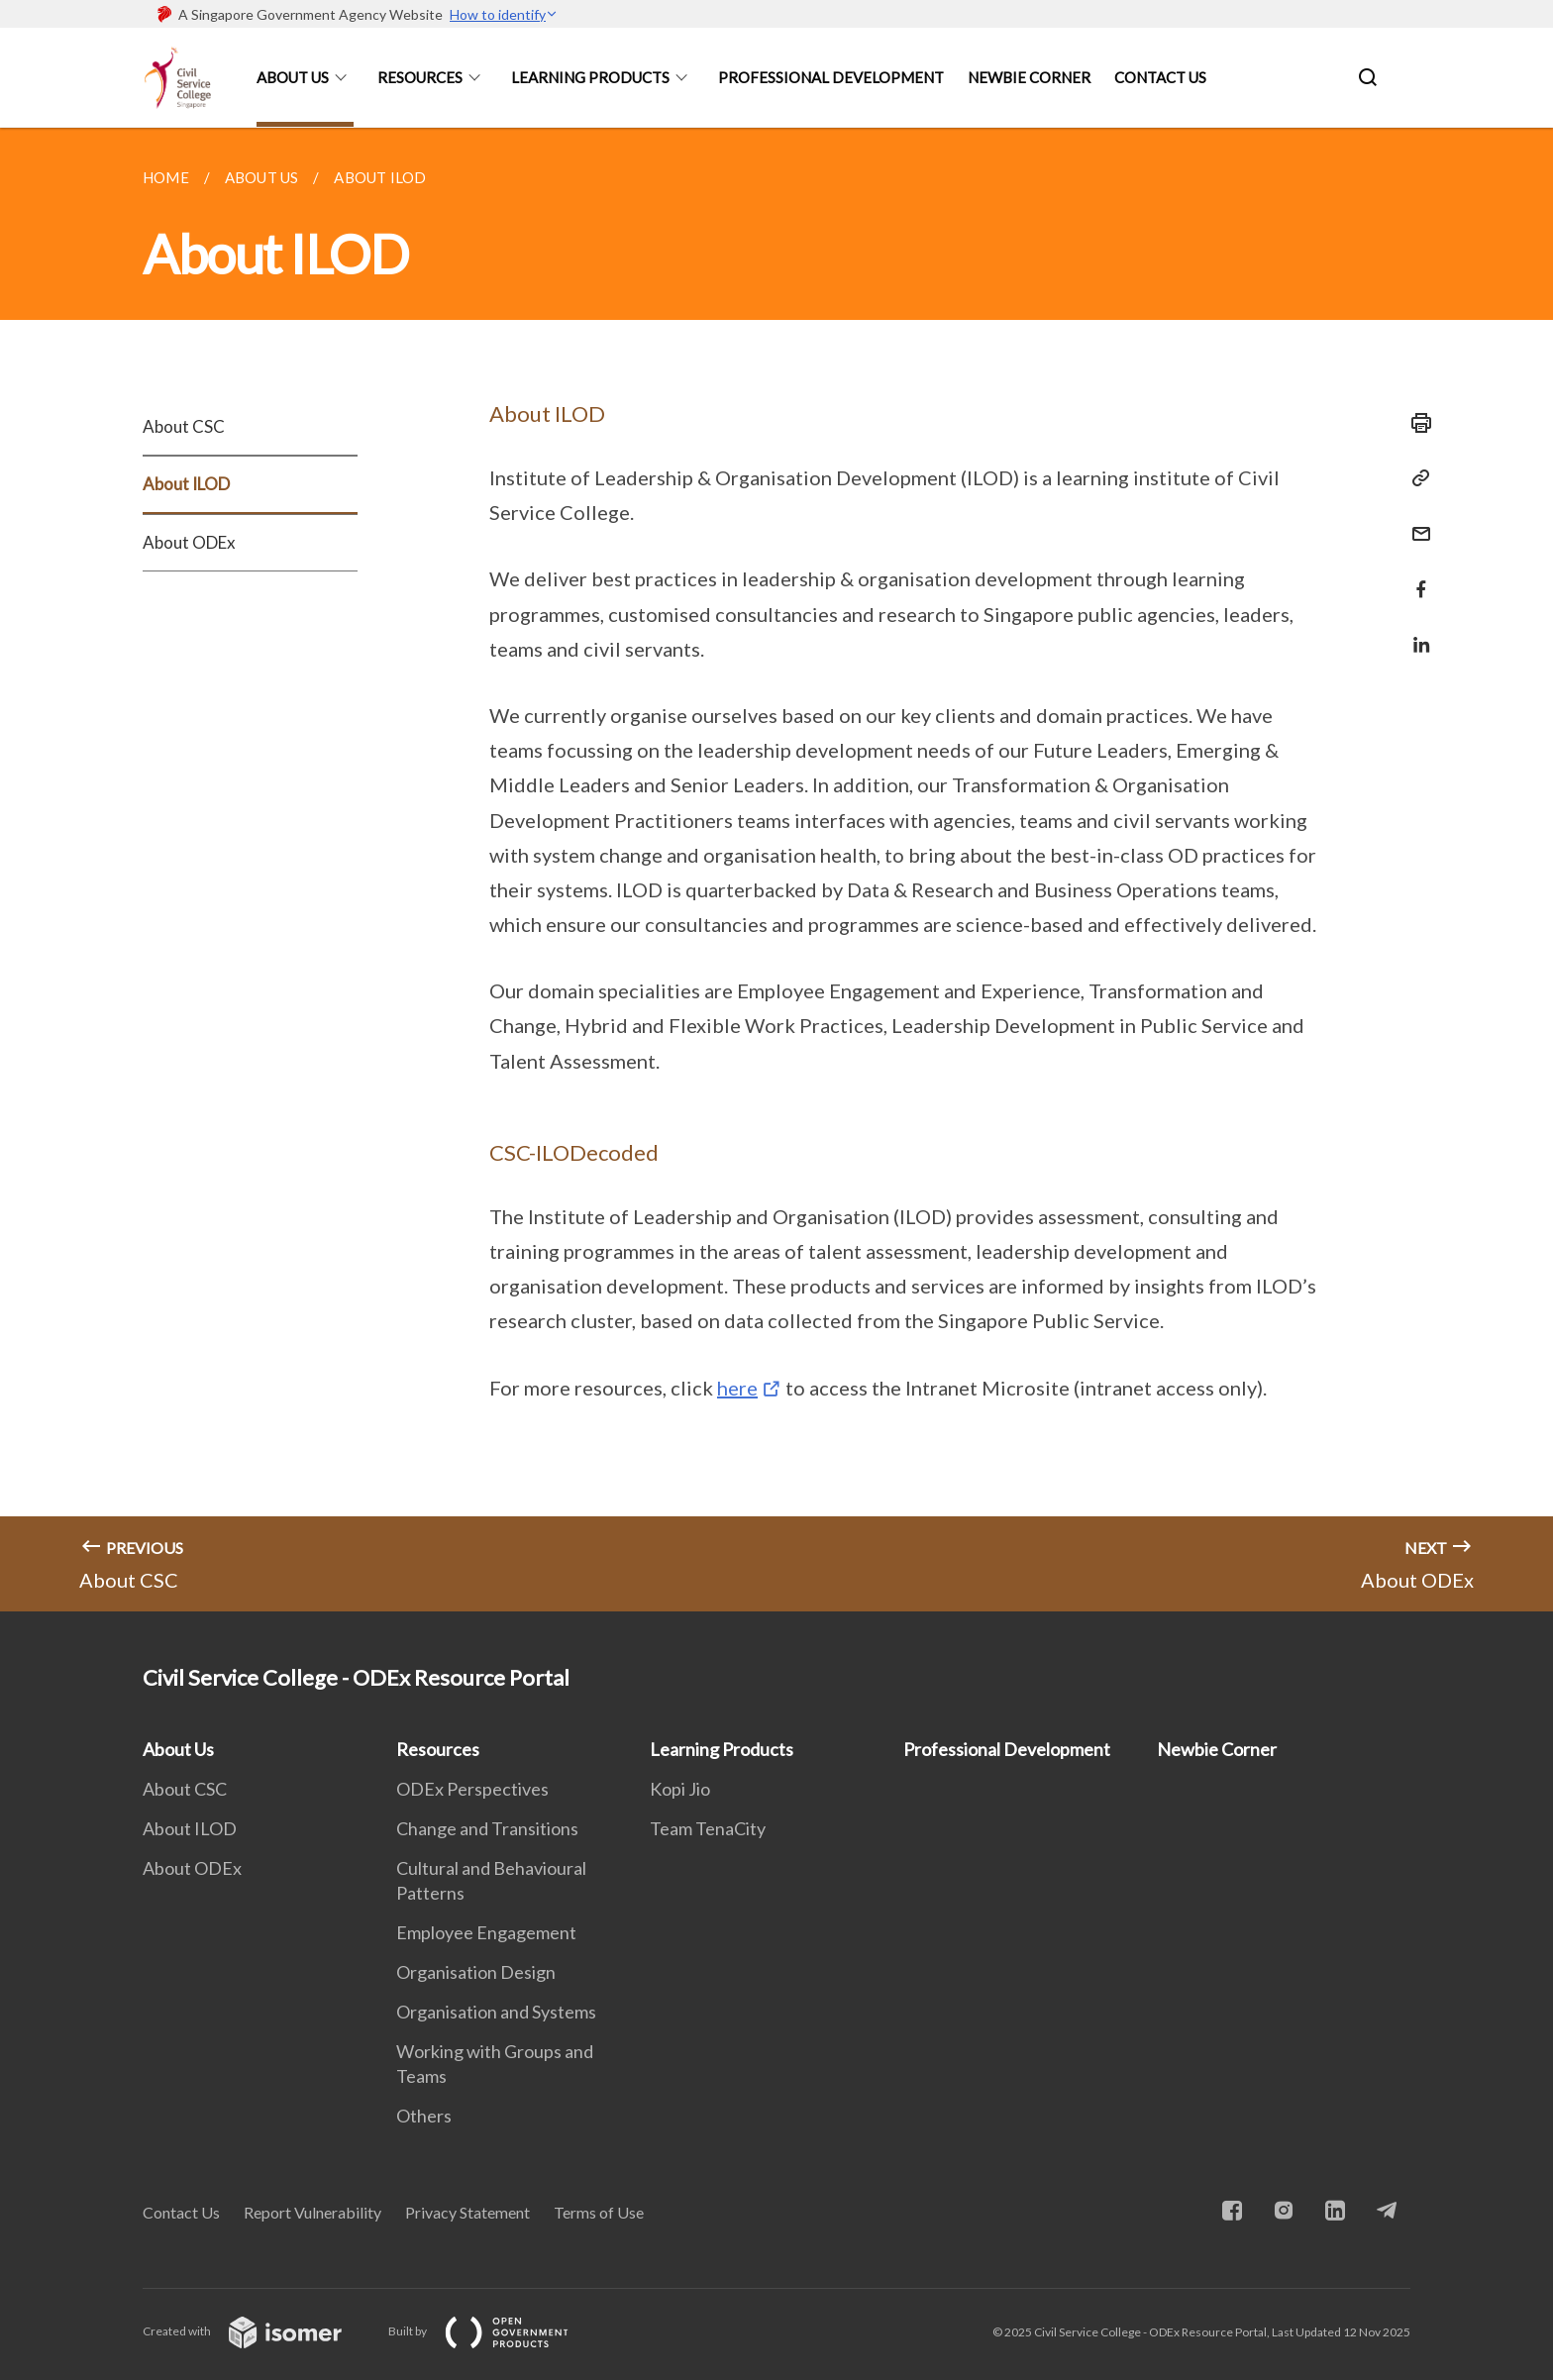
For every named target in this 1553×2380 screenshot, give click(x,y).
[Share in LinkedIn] (1415, 632)
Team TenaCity (708, 1828)
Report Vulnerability (312, 2212)
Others (424, 2115)
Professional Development (831, 77)
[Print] (1415, 423)
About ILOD (186, 483)
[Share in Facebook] (1415, 577)
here (737, 1387)
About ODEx (189, 542)
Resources (420, 77)
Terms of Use (599, 2212)
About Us (293, 77)
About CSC (184, 426)
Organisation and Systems (496, 2011)
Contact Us (1160, 77)
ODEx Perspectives (472, 1789)
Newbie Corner (1029, 77)
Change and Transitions (487, 1828)
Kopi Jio (680, 1789)
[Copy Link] (1415, 478)
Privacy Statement (467, 2212)
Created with (258, 2331)
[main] (776, 869)
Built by (494, 2331)
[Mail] (1415, 521)
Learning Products (590, 77)
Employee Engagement (486, 1932)
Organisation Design (476, 1972)
